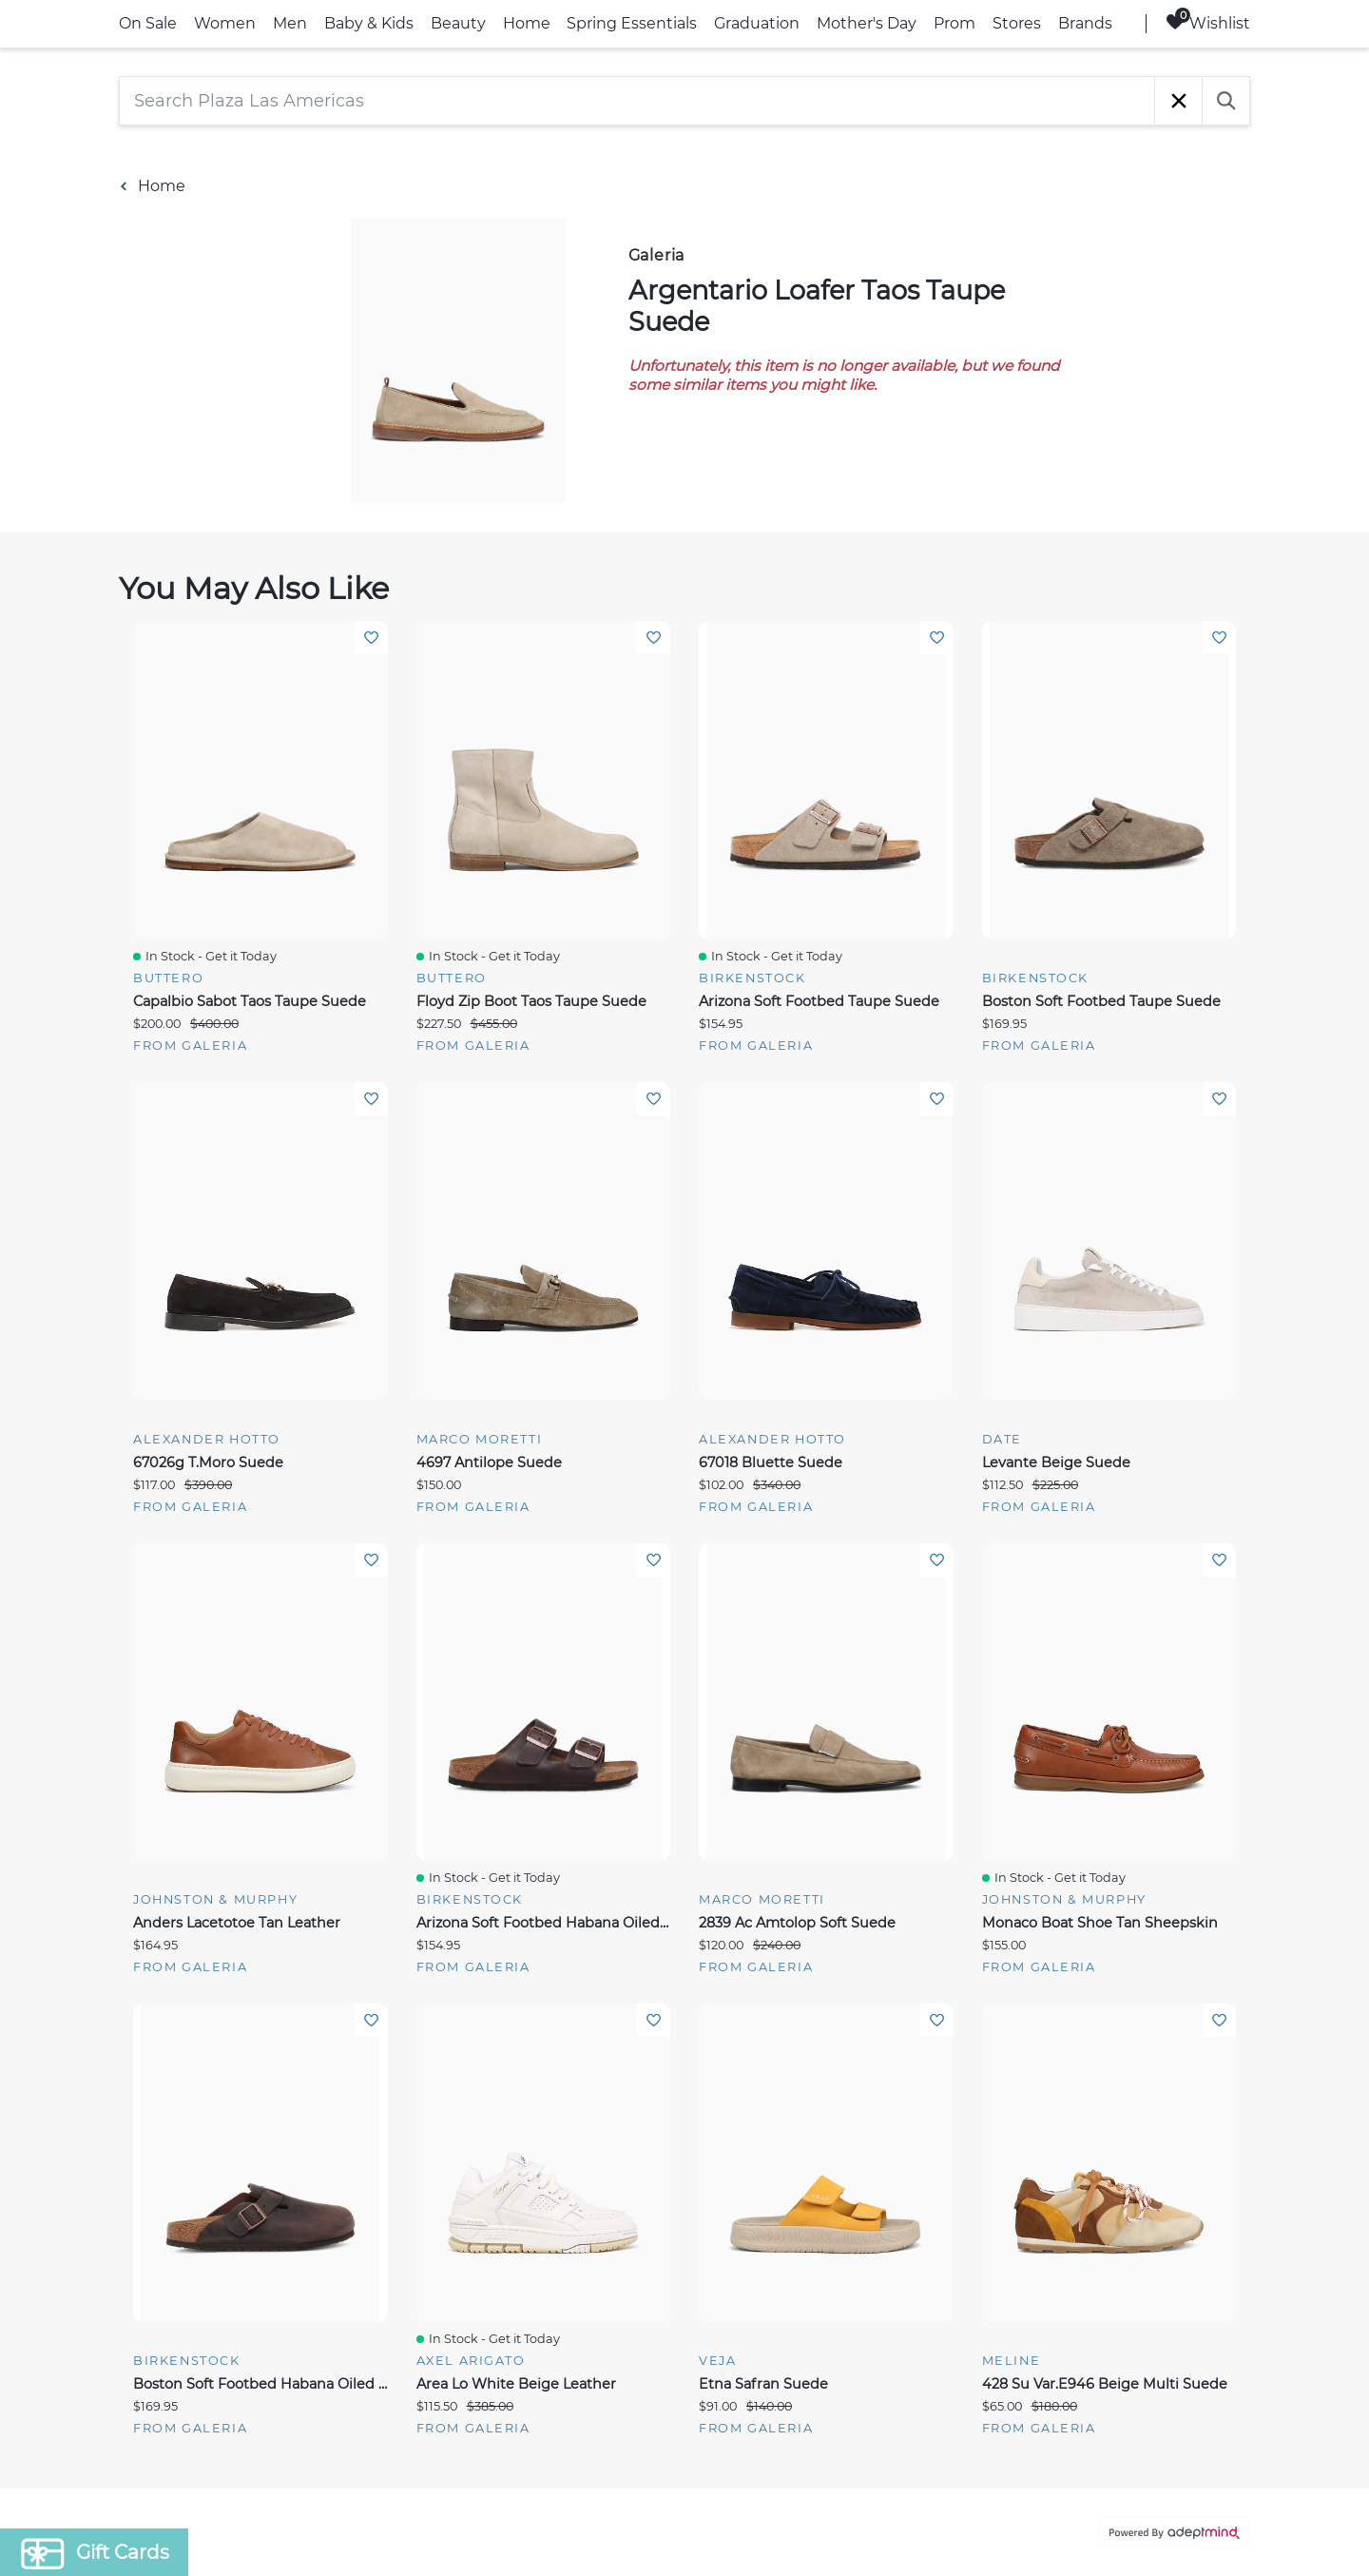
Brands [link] (1085, 23)
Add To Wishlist (371, 637)
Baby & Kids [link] (369, 23)
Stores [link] (1017, 23)
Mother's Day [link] (866, 23)
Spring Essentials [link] (632, 23)
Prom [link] (954, 23)
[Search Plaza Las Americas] (637, 101)
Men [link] (290, 23)
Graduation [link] (757, 23)
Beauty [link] (458, 23)
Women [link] (225, 23)
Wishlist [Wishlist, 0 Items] (1208, 22)
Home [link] (526, 23)
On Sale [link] (148, 23)
